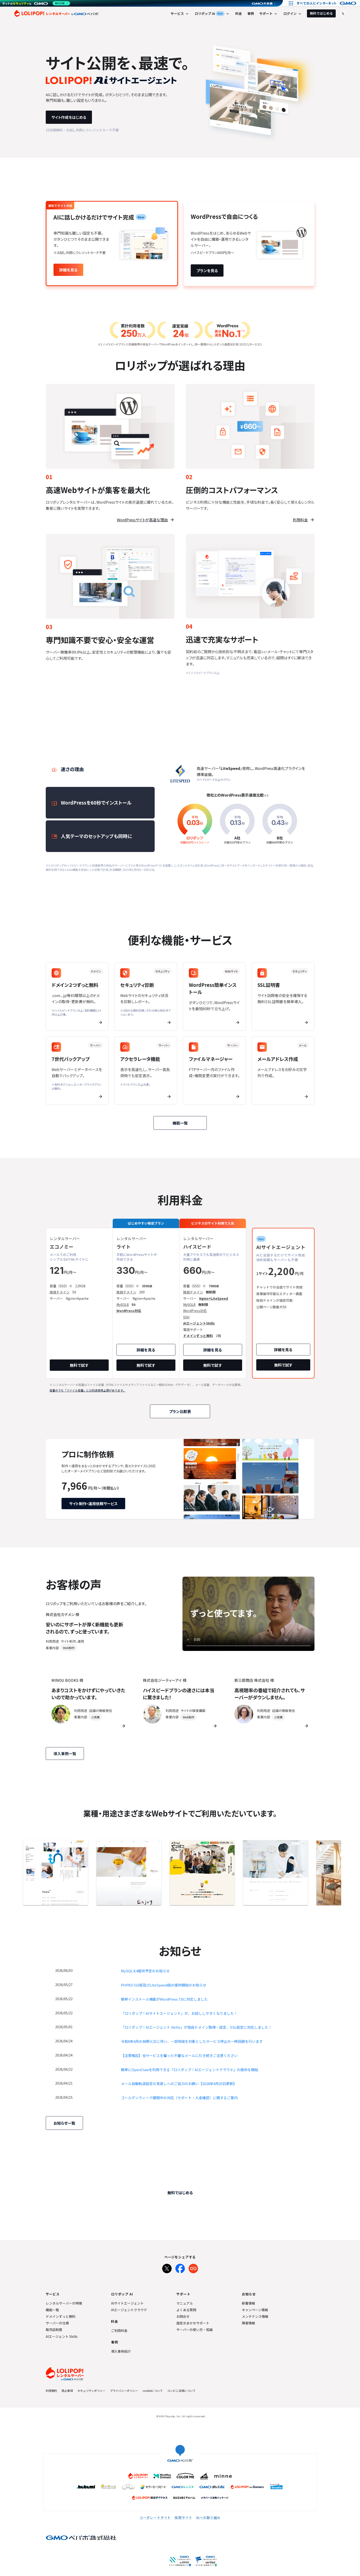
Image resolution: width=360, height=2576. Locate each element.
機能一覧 (180, 1123)
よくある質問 (186, 2309)
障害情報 (248, 2323)
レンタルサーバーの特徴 (64, 2303)
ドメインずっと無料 (60, 2316)
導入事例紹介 (121, 2351)
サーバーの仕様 (57, 2323)
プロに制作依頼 (145, 2213)
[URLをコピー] (193, 2267)
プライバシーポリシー (124, 2391)
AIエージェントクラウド (129, 2309)
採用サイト (183, 2517)
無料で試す (79, 1365)
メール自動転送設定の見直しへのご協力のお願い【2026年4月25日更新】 (179, 2083)
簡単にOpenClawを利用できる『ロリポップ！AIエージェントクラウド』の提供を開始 (189, 2069)
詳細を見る (146, 1350)
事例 (250, 13)
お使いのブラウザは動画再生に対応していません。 (248, 1614)
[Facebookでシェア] (180, 2267)
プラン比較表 (180, 1411)
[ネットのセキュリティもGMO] (36, 3)
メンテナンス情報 (255, 2316)
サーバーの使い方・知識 (194, 2329)
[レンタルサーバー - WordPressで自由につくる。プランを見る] (249, 243)
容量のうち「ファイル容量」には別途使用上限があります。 (88, 1390)
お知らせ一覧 (64, 2123)
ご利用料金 (119, 2330)
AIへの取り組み (208, 2517)
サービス (180, 13)
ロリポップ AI (212, 13)
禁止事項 (67, 2391)
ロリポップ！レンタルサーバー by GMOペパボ (56, 13)
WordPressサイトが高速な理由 (145, 520)
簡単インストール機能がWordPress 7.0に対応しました (164, 1999)
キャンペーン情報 (255, 2309)
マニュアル (184, 2303)
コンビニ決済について (181, 2391)
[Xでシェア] (167, 2267)
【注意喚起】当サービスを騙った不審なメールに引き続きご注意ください (179, 2055)
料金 (238, 13)
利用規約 (51, 2391)
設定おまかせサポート (192, 2323)
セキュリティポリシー (91, 2391)
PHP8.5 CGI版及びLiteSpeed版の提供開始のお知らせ (163, 1984)
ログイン (292, 13)
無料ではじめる (321, 13)
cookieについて (153, 2391)
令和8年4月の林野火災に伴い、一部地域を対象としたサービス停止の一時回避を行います (192, 2041)
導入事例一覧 (65, 1753)
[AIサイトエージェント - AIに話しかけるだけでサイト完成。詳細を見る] (112, 243)
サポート (268, 13)
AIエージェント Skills (62, 2336)
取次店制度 (54, 2329)
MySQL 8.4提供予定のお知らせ (145, 1970)
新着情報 (248, 2303)
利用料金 (303, 520)
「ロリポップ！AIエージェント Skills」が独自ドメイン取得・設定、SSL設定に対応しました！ (196, 2027)
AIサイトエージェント (127, 2303)
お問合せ (183, 2316)
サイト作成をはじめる (68, 117)
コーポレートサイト (155, 2517)
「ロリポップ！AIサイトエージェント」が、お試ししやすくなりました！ (179, 2013)
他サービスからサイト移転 (205, 2213)
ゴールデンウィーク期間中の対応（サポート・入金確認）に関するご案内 (179, 2097)
